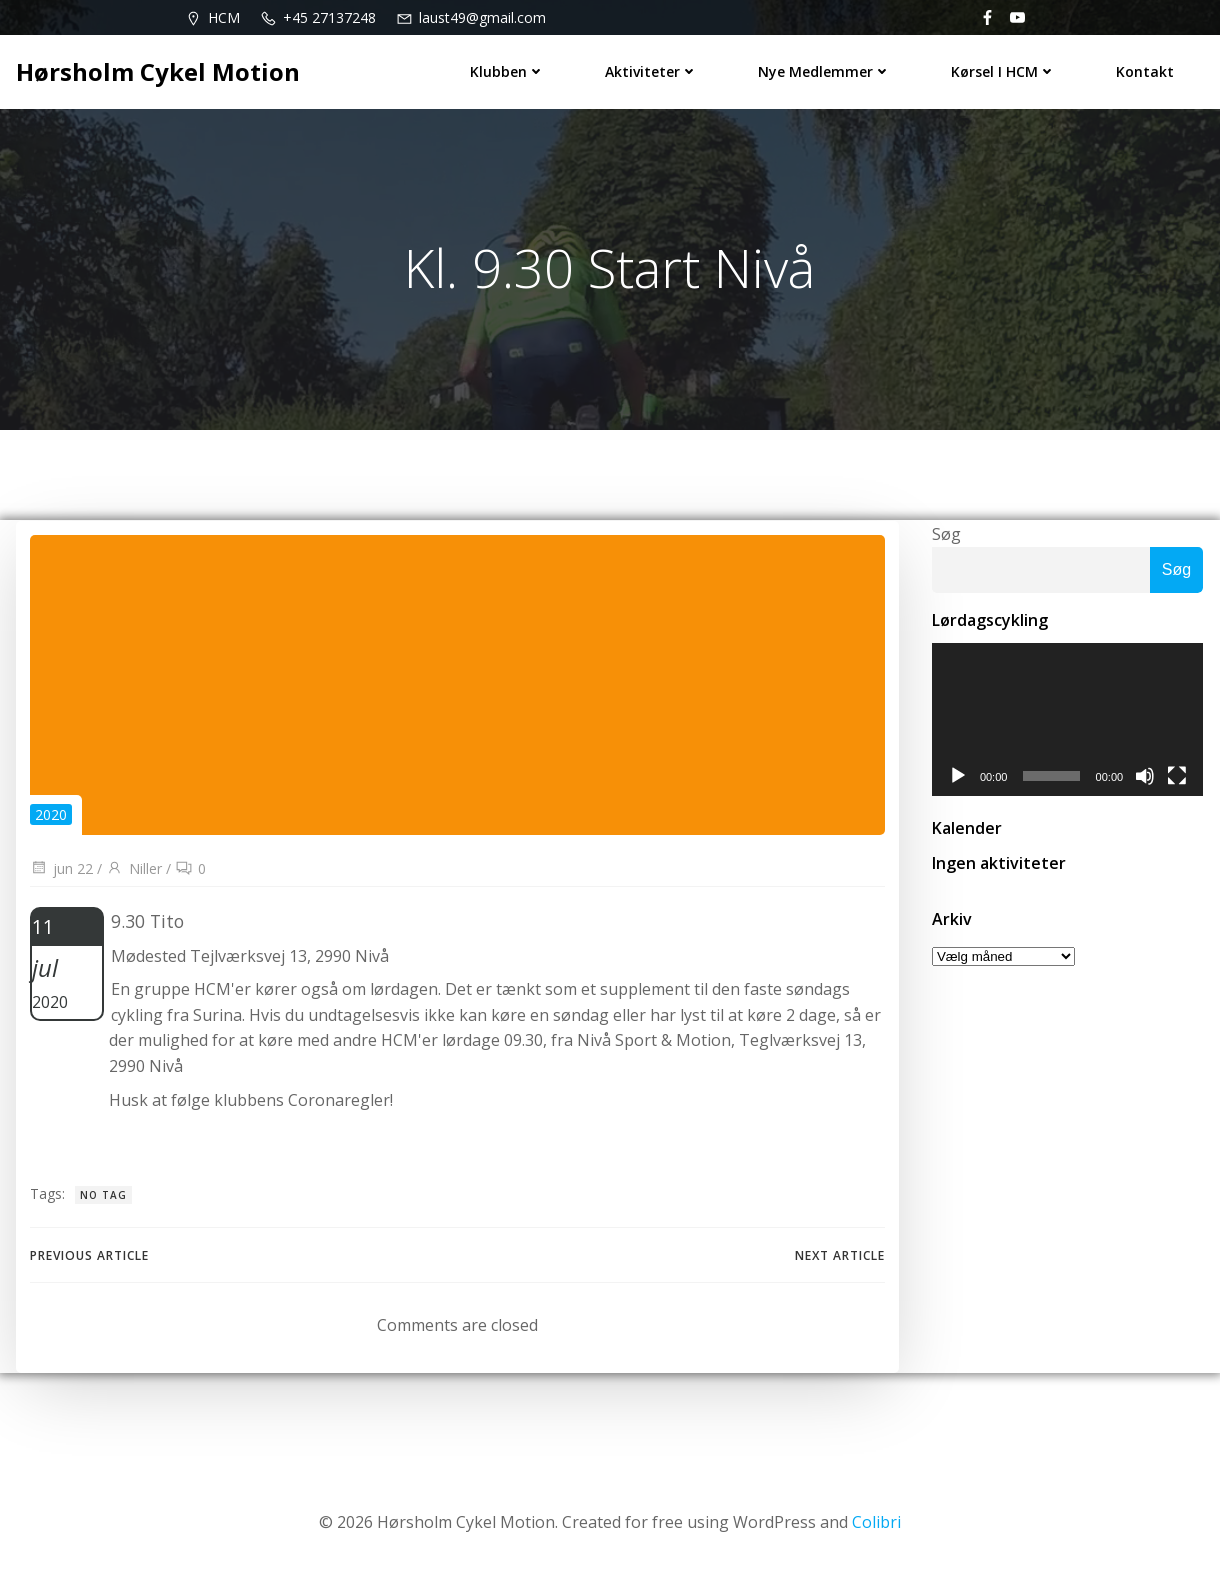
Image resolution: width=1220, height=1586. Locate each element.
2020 (51, 818)
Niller (134, 872)
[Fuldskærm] (1179, 781)
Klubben (508, 70)
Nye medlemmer (825, 70)
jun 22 (61, 872)
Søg (944, 536)
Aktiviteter (652, 70)
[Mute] (1147, 781)
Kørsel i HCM (1004, 70)
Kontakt (1146, 70)
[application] (1067, 723)
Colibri (876, 1527)
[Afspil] (956, 781)
